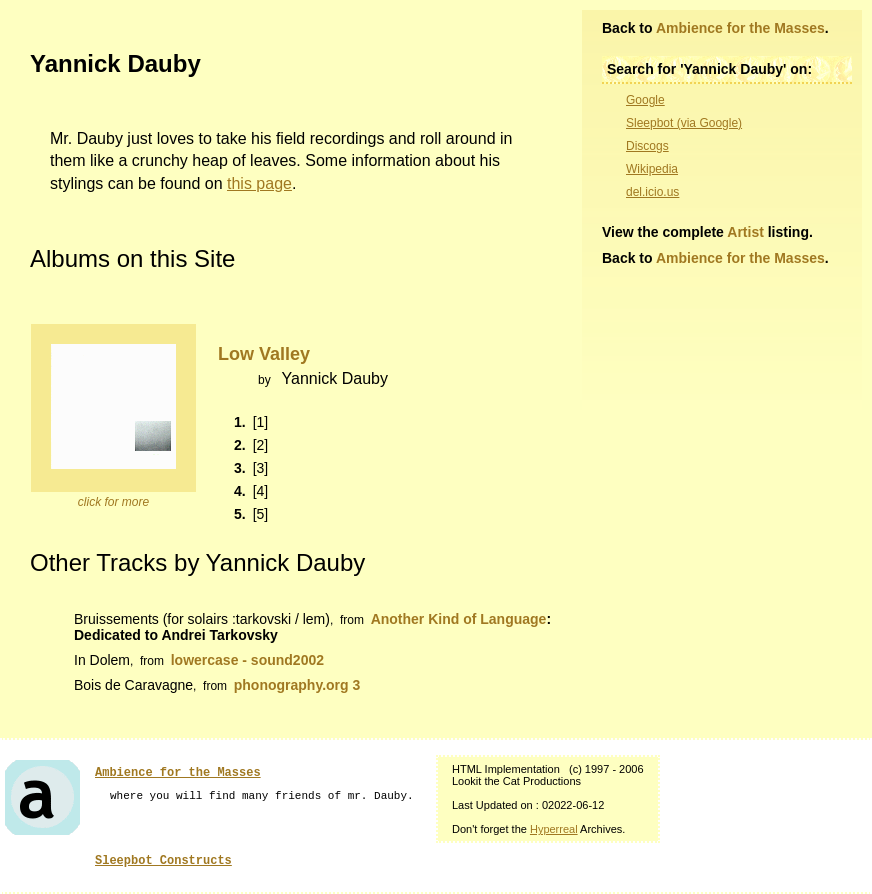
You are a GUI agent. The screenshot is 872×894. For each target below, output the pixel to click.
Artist (745, 232)
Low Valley (264, 354)
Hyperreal (554, 829)
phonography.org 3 (297, 685)
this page (259, 183)
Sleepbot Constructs (163, 861)
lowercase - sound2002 (247, 660)
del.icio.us (652, 192)
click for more (113, 502)
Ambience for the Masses (740, 28)
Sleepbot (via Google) (684, 123)
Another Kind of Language (459, 619)
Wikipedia (652, 169)
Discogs (647, 146)
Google (645, 100)
